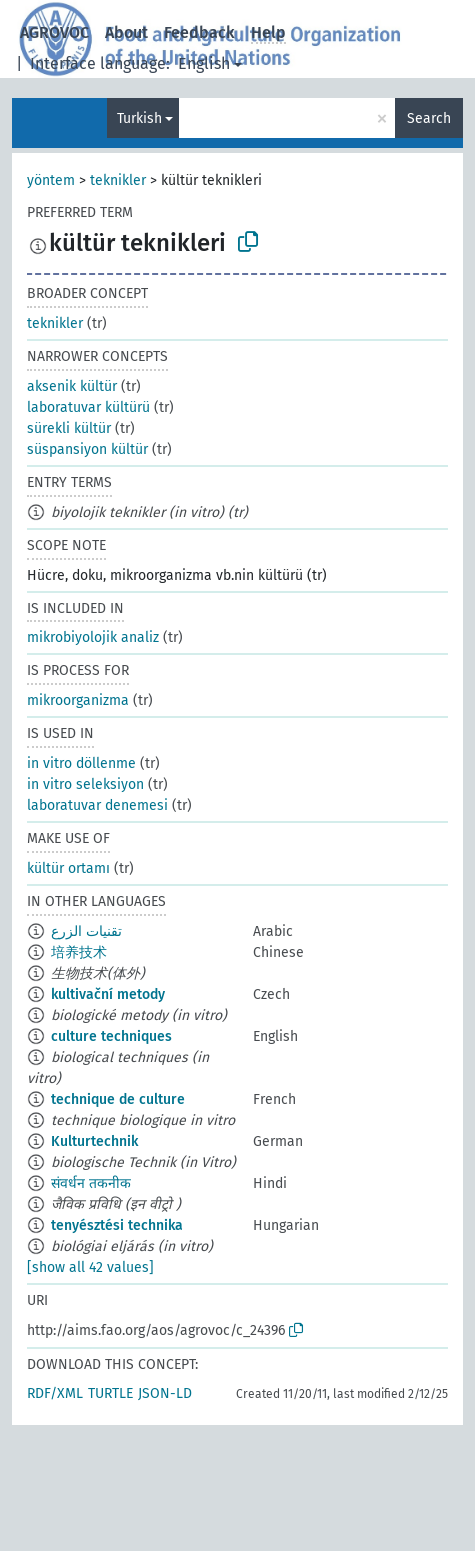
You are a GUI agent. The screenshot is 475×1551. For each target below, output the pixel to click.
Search (429, 118)
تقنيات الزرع (86, 931)
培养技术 (79, 952)
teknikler (118, 180)
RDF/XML (55, 1393)
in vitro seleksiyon (85, 784)
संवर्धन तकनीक (91, 1183)
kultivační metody (108, 994)
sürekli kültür (69, 428)
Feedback (199, 32)
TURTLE (110, 1393)
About (126, 32)
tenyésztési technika (117, 1225)
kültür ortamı (68, 868)
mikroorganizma (78, 700)
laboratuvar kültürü (88, 407)
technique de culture (118, 1099)
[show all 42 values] (90, 1267)
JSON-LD (165, 1393)
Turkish (139, 118)
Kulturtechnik (94, 1141)
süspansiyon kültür (87, 449)
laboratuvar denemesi (97, 805)
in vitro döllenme (81, 763)
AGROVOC (54, 32)
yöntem (51, 180)
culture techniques (111, 1036)
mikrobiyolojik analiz (93, 637)
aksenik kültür (72, 386)
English (204, 63)
